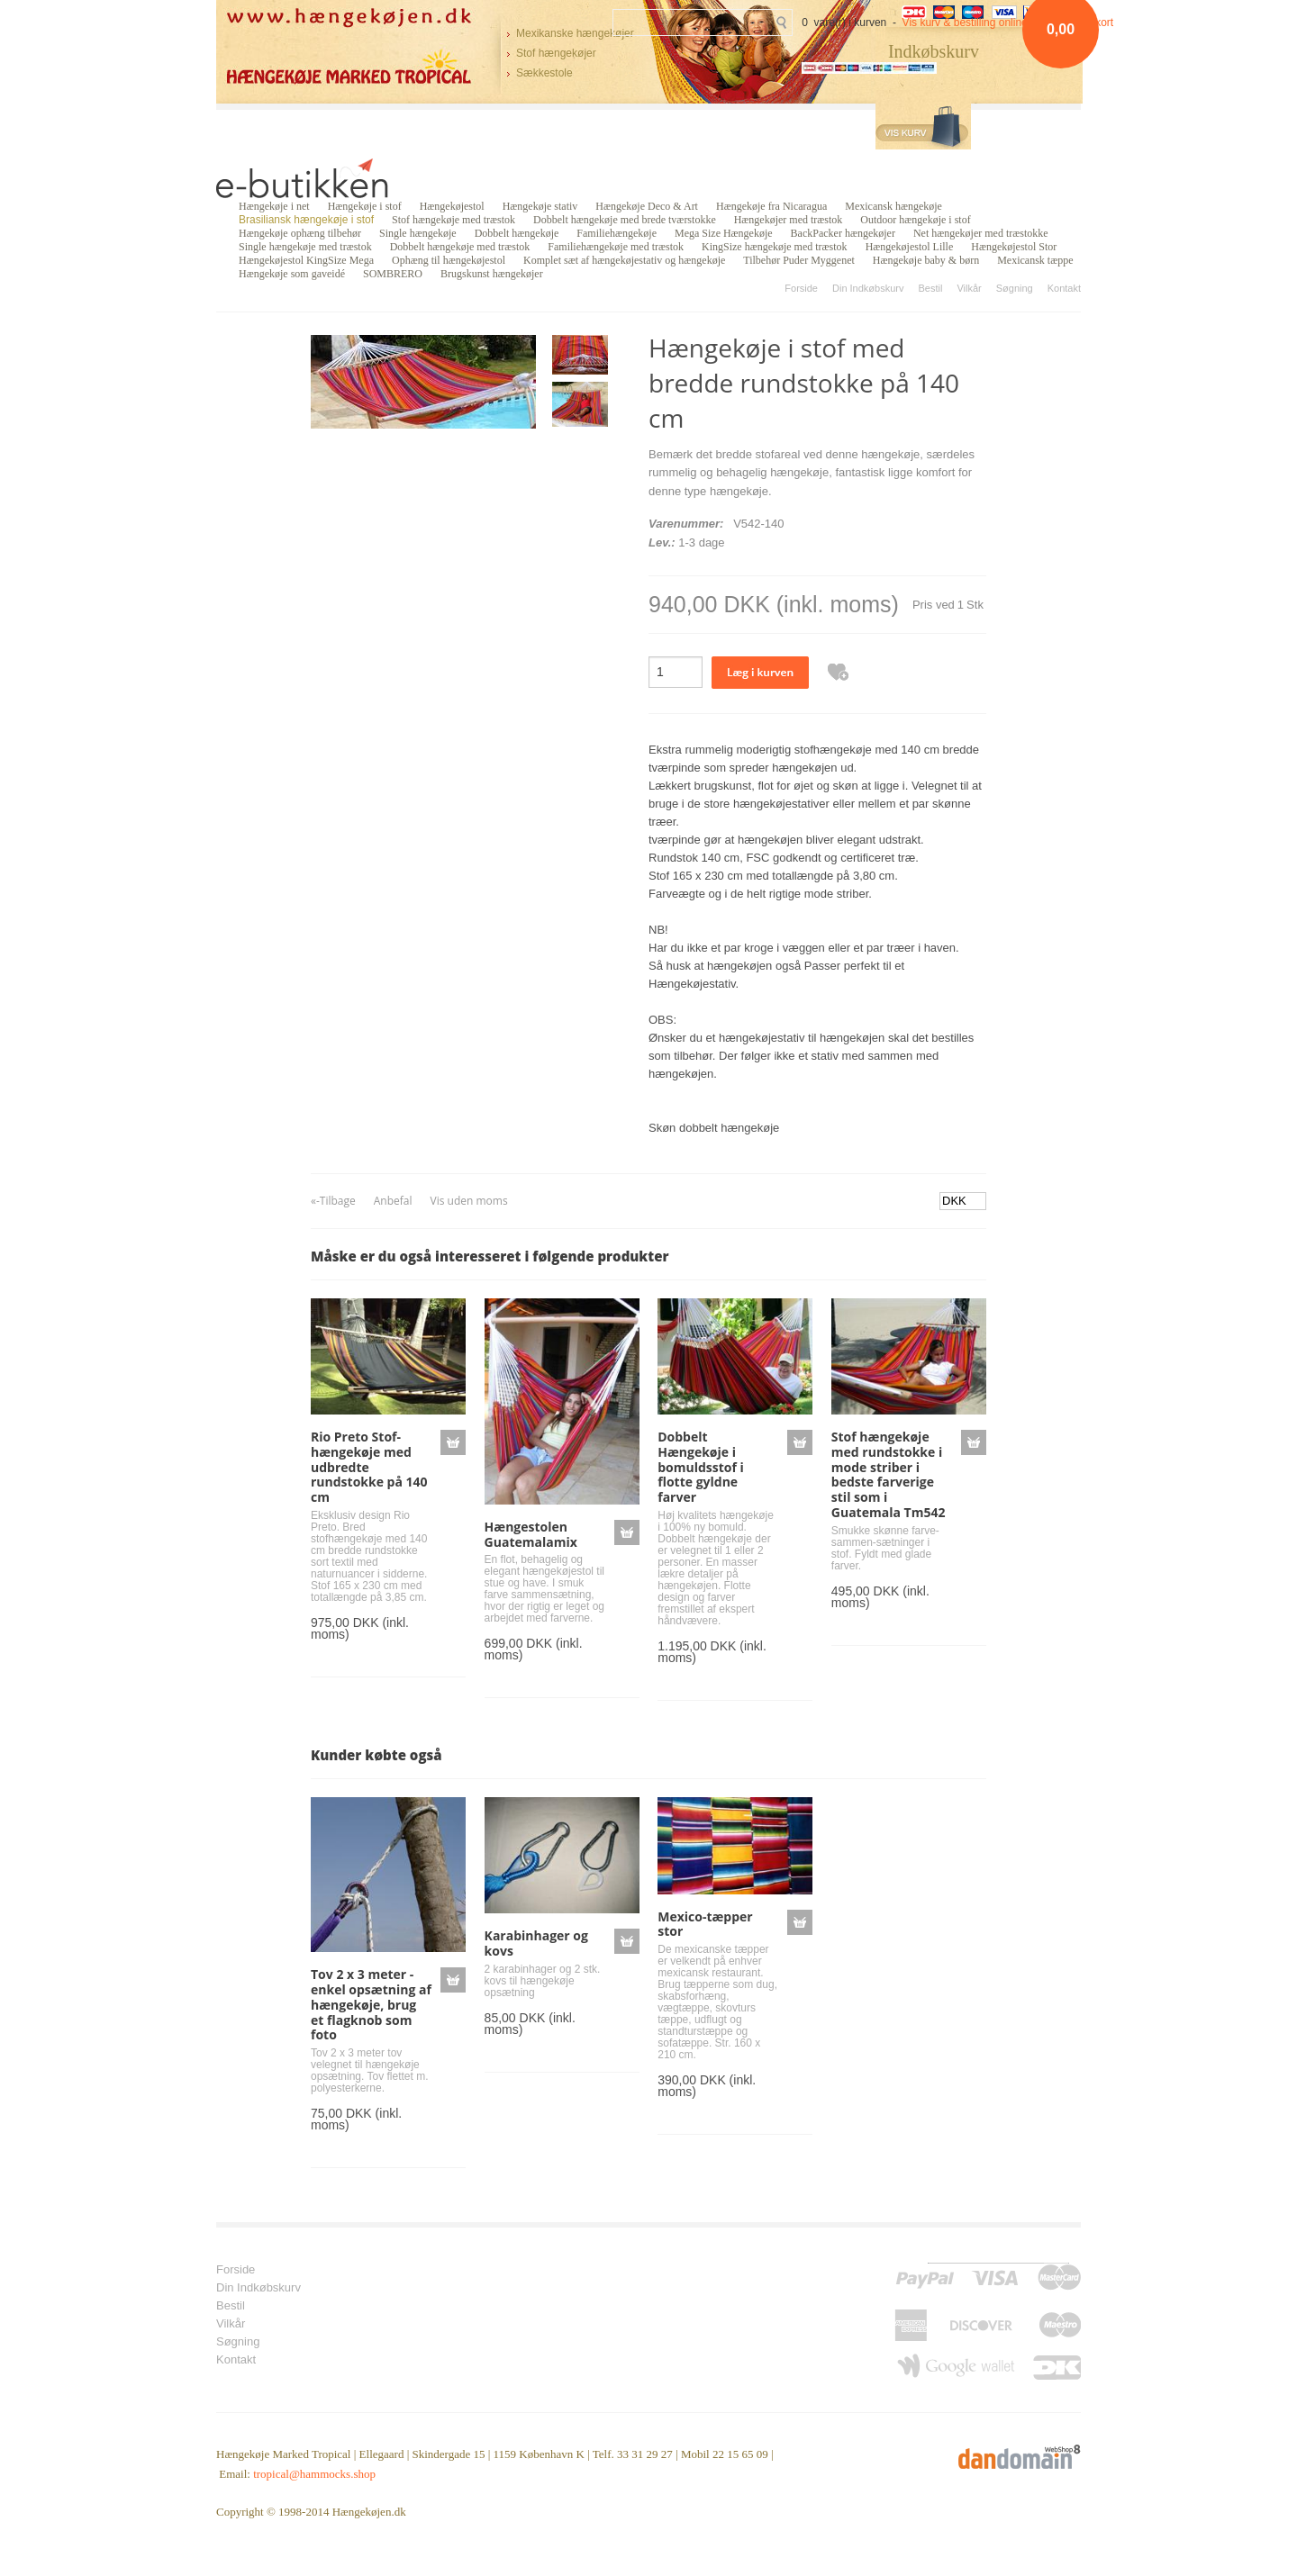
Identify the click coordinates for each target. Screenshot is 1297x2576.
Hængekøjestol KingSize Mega (306, 260)
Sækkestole (544, 73)
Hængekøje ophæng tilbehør (300, 233)
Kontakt (1064, 288)
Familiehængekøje (616, 233)
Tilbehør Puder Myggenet (799, 260)
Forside (801, 288)
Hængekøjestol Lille (910, 246)
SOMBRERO (392, 273)
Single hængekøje (418, 233)
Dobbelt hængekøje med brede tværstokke (624, 219)
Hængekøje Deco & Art (646, 206)
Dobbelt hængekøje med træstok (460, 246)
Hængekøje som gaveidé (292, 273)
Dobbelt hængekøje (517, 233)
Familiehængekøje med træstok (616, 246)
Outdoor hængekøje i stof (915, 219)
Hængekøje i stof (365, 206)
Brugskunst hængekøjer (491, 273)
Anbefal (393, 1200)
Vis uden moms (469, 1200)
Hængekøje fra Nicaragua (771, 206)
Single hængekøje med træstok (305, 246)
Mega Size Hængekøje (724, 233)
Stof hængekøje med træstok (453, 219)
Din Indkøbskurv (867, 288)
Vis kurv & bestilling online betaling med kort (1008, 22)
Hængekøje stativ (540, 206)
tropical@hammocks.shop (314, 2474)
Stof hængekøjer (556, 53)
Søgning (1014, 288)
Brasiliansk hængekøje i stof (306, 219)
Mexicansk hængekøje (893, 206)
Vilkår (969, 288)
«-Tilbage (333, 1200)
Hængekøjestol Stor (1014, 246)
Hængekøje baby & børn (926, 260)
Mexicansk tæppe (1035, 260)
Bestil (930, 288)
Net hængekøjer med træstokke (980, 233)
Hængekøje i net (274, 206)
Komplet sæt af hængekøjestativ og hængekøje (624, 260)
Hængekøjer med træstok (788, 219)
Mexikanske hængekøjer (575, 33)
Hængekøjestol (452, 206)
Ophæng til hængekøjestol (448, 260)
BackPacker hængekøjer (843, 233)
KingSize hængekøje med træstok (775, 246)
